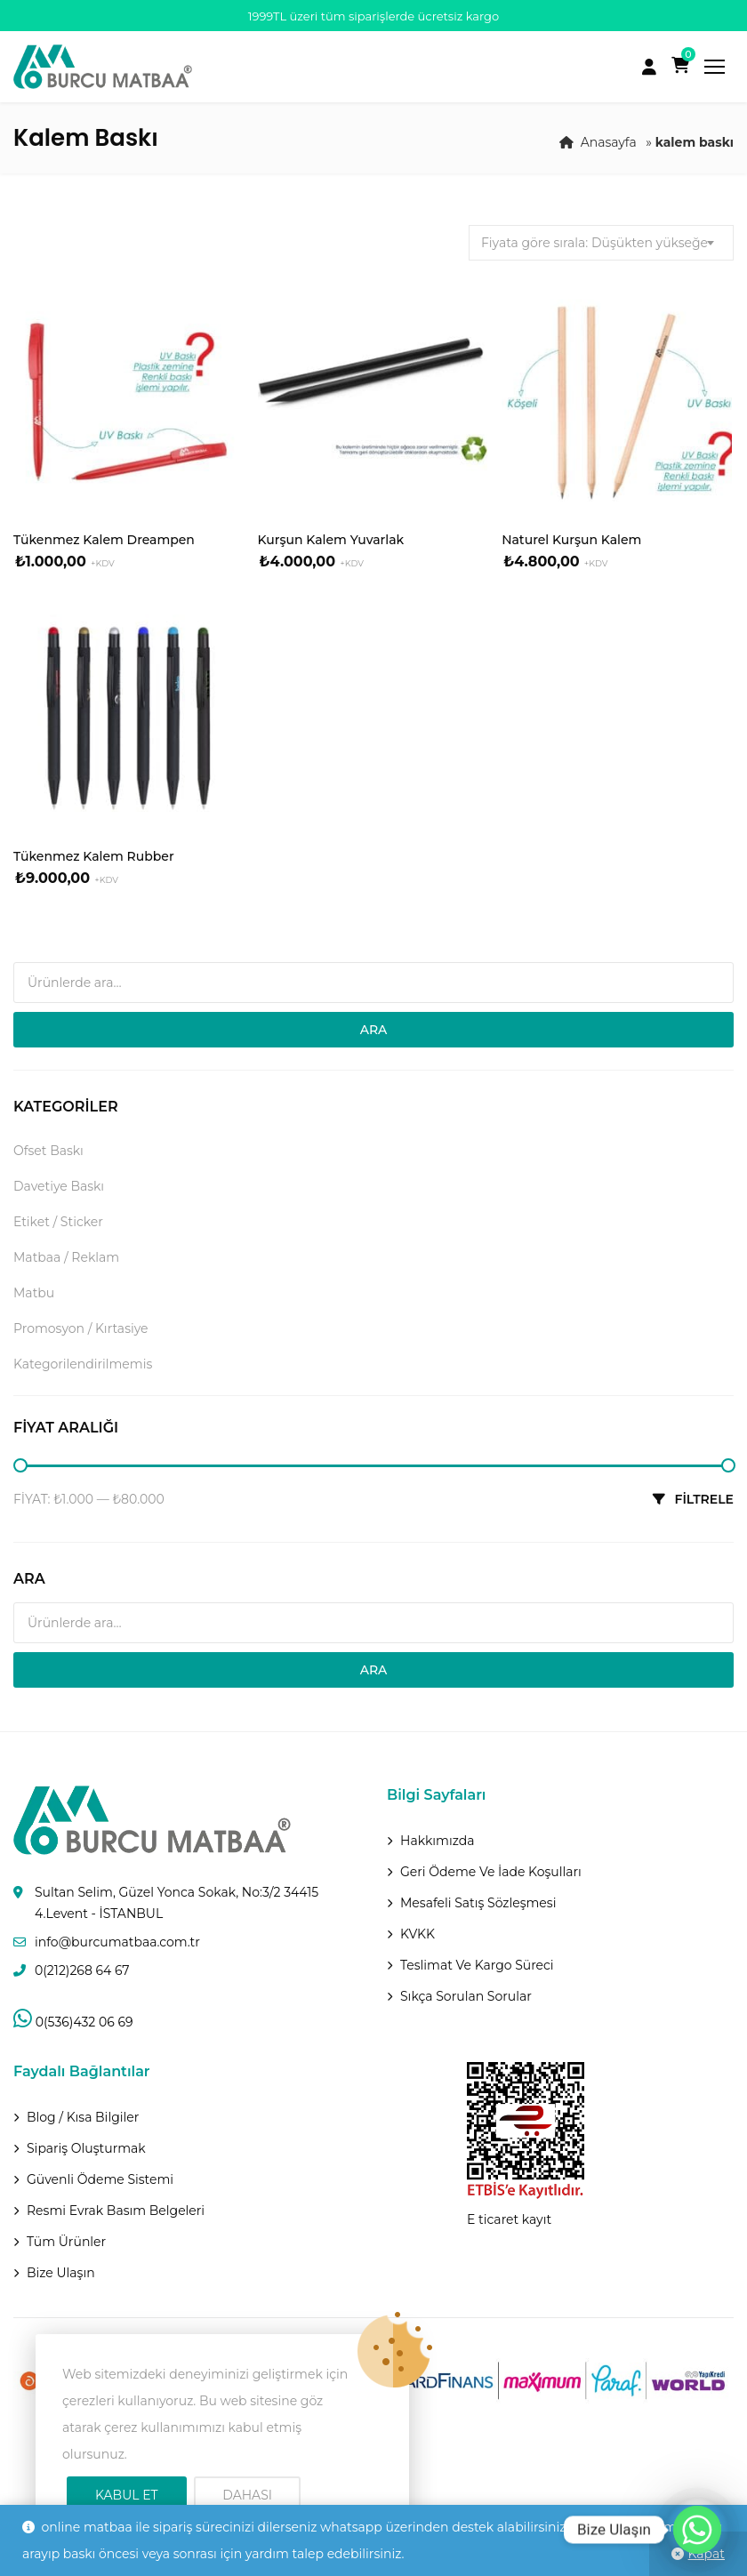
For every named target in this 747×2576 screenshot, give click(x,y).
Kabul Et (126, 2495)
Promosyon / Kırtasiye (81, 1328)
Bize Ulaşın (61, 2273)
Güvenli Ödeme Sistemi (100, 2179)
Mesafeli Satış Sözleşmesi (478, 1903)
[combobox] (601, 243)
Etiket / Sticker (58, 1222)
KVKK (417, 1934)
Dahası (247, 2495)
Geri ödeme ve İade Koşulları (491, 1872)
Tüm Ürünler (66, 2242)
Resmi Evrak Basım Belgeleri (116, 2211)
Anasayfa (609, 142)
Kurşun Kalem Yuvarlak (331, 540)
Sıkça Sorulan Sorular (466, 1996)
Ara (374, 1030)
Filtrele (704, 1499)
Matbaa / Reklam (66, 1257)
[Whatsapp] (697, 2530)
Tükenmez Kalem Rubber (93, 856)
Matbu (33, 1293)
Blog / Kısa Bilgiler (83, 2117)
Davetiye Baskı (58, 1186)
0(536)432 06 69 (73, 2022)
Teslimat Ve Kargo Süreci (477, 1965)
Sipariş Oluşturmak (86, 2148)
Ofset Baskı (48, 1151)
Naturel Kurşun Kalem (571, 540)
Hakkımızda (437, 1841)
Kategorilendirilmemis (82, 1364)
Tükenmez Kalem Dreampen (104, 540)
